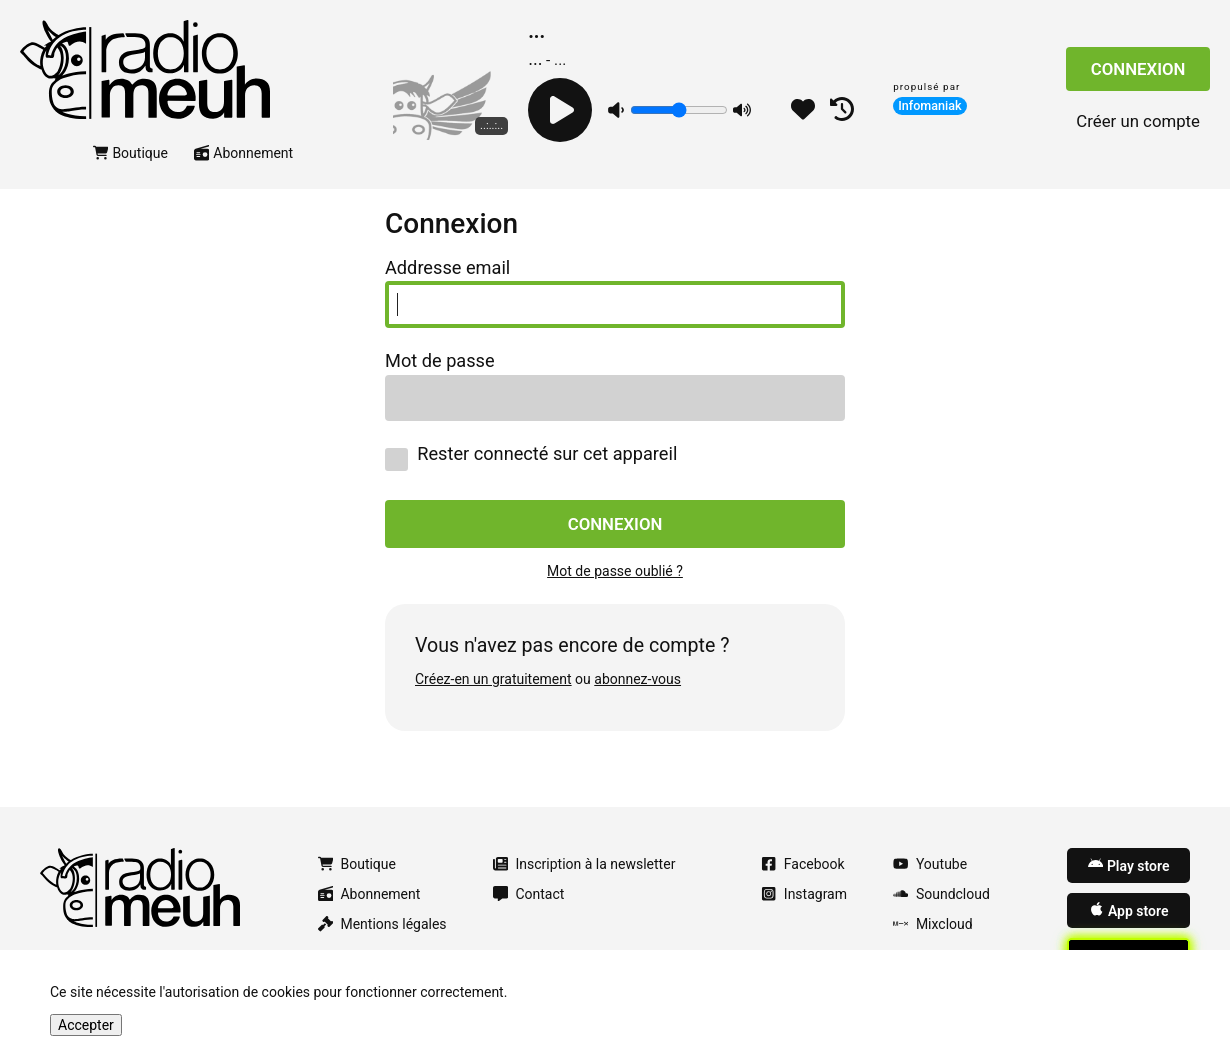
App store (1128, 910)
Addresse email (447, 268)
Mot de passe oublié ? (615, 571)
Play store (1128, 865)
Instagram (804, 894)
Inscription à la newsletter (584, 864)
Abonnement (243, 153)
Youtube (930, 864)
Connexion (1138, 69)
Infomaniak (930, 105)
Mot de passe (440, 361)
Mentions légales (382, 924)
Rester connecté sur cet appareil (531, 457)
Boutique (130, 153)
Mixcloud (933, 924)
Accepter (86, 1025)
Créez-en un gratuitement (493, 679)
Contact (529, 894)
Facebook (803, 864)
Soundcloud (941, 894)
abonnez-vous (637, 679)
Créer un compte (1138, 121)
